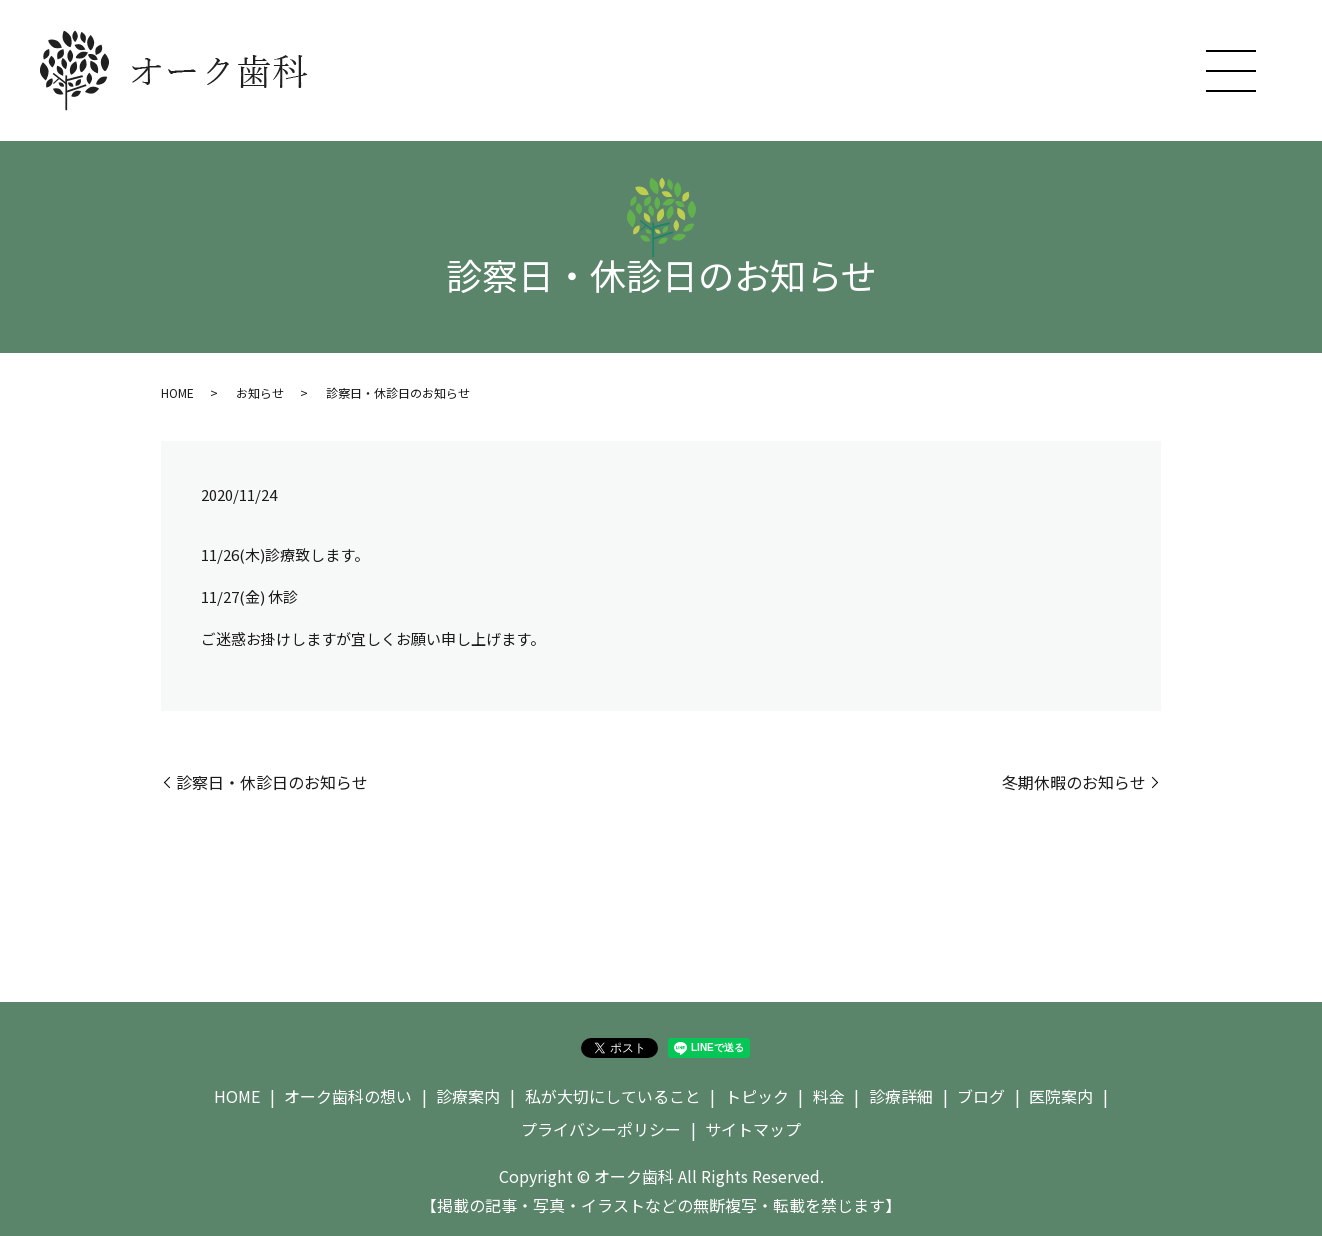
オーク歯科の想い (348, 1096)
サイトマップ (753, 1129)
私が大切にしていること (613, 1096)
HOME (177, 392)
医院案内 (1061, 1096)
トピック (757, 1096)
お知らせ (260, 392)
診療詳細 (901, 1096)
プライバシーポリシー (601, 1129)
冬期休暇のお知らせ (1074, 782)
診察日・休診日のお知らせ (272, 782)
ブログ (981, 1096)
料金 (829, 1096)
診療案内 (468, 1096)
